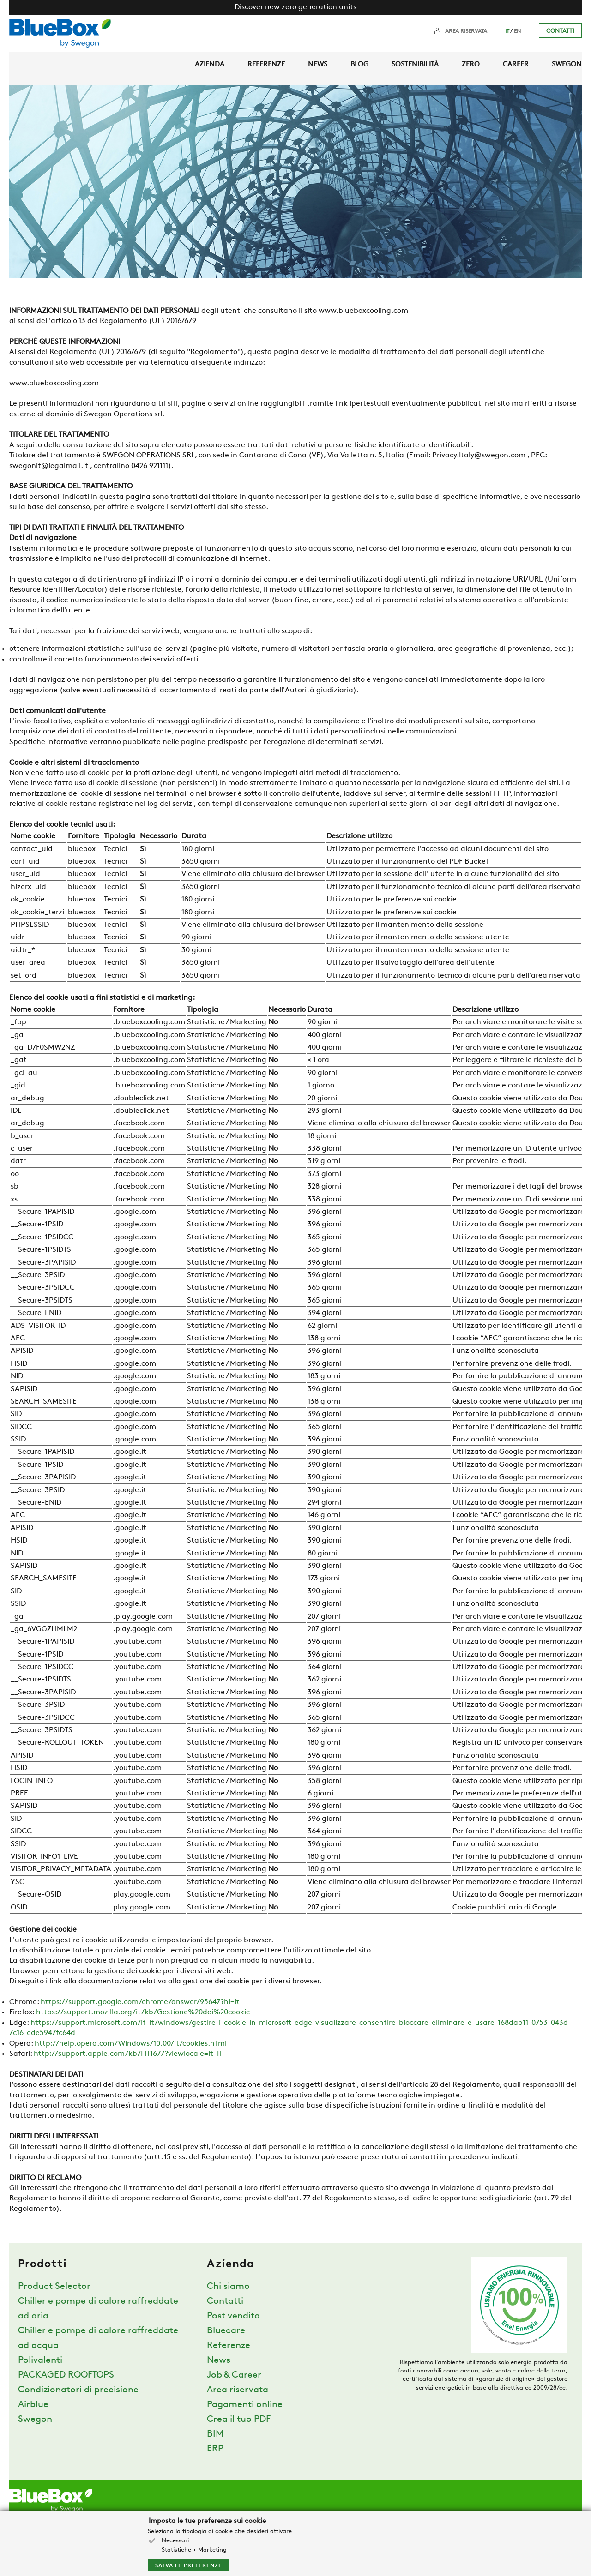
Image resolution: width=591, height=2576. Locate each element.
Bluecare (226, 2331)
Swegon (567, 64)
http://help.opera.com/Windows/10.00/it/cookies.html (131, 2044)
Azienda (209, 64)
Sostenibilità (415, 64)
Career (516, 64)
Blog (359, 64)
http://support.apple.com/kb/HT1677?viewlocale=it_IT (128, 2054)
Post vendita (233, 2316)
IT (507, 31)
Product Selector (54, 2286)
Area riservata (466, 31)
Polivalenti (40, 2360)
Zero (471, 64)
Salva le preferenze (188, 2566)
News (317, 64)
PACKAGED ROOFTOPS (66, 2375)
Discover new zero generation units (295, 7)
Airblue (33, 2404)
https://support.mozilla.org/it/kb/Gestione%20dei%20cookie (143, 2012)
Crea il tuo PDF (239, 2419)
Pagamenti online (245, 2404)
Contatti (560, 31)
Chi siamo (228, 2286)
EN (517, 31)
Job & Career (234, 2375)
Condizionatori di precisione (78, 2390)
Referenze (266, 64)
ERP (215, 2449)
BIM (215, 2434)
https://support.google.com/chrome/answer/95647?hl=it (140, 2002)
